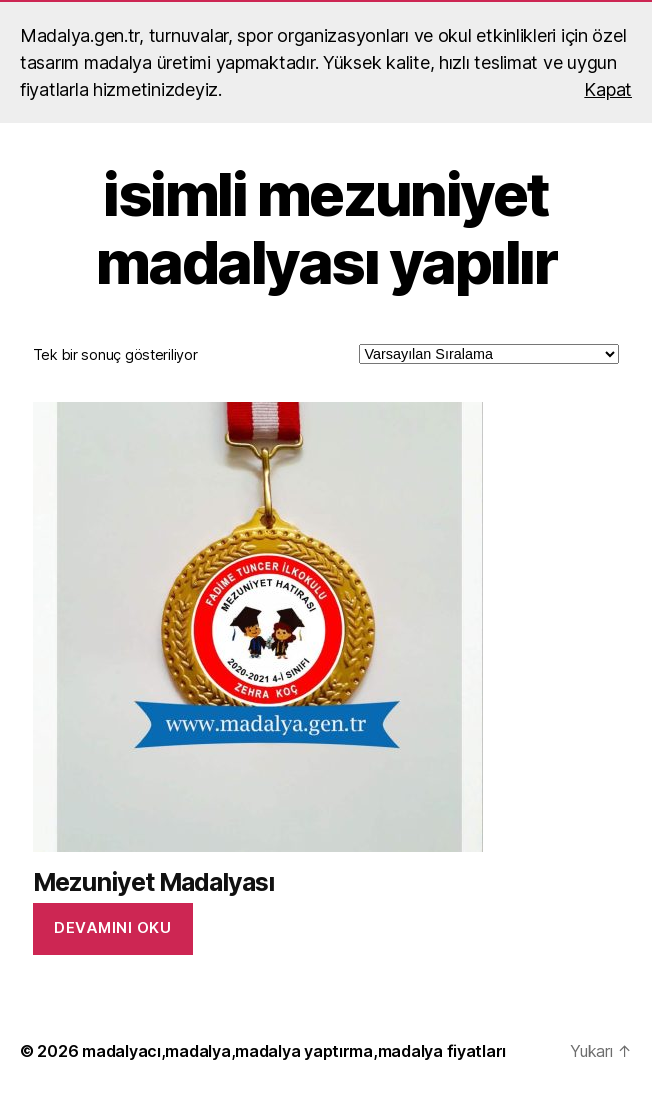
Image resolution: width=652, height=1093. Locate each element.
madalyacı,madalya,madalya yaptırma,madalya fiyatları (294, 1051)
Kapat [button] (608, 89)
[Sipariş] (489, 354)
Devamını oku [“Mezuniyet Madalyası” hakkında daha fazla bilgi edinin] (112, 927)
